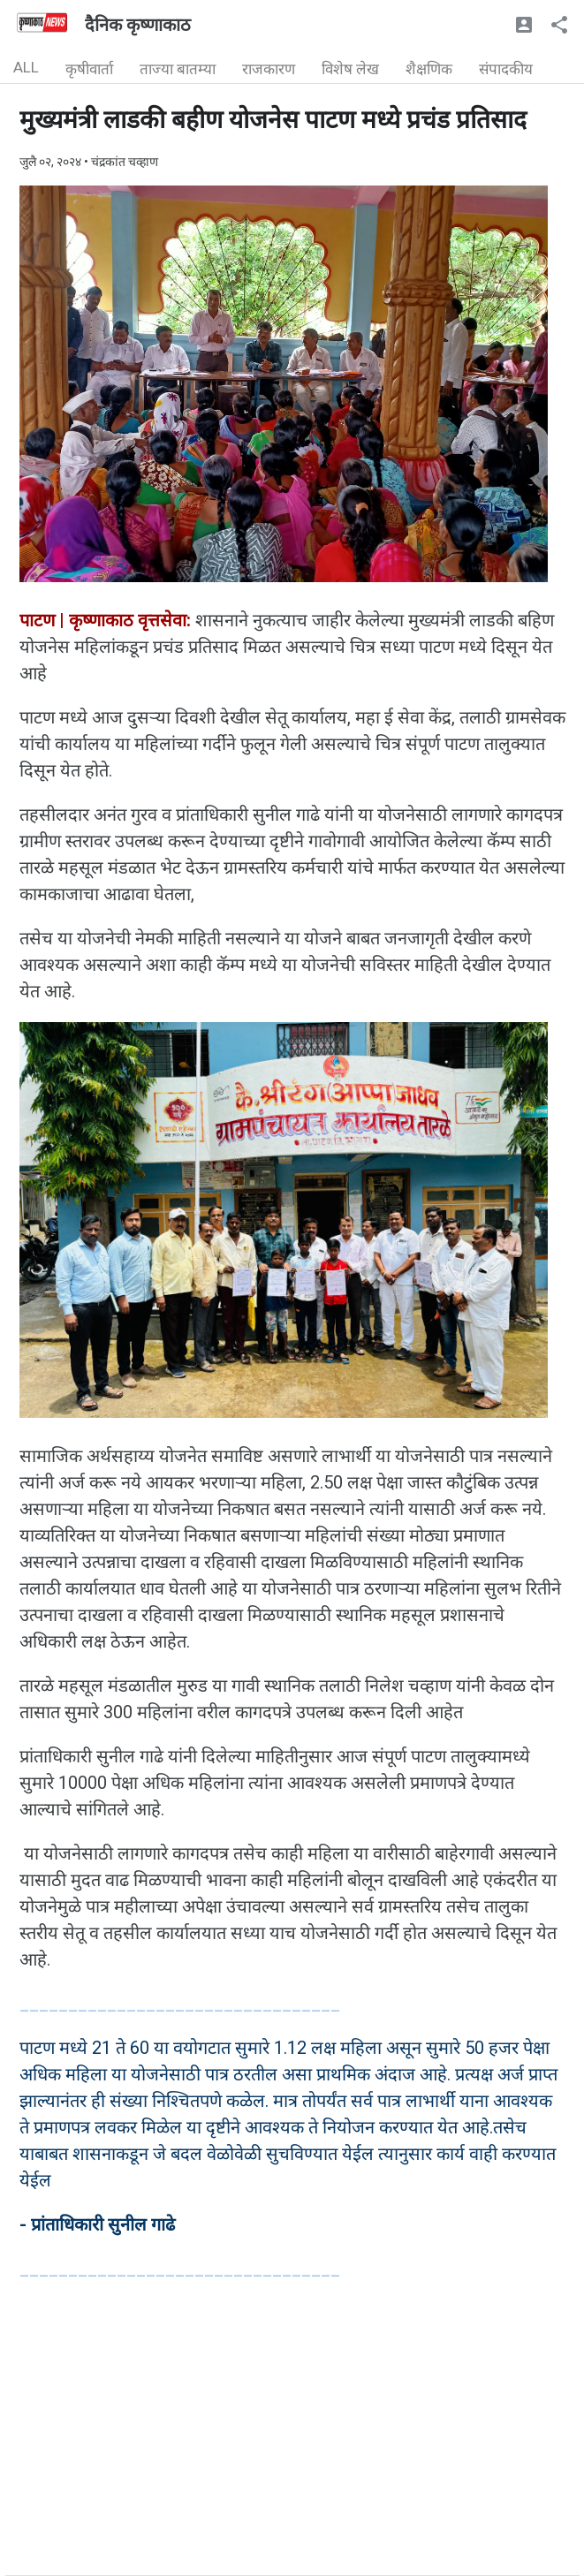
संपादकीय (506, 69)
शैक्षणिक (429, 69)
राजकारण (268, 69)
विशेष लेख (350, 69)
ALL (26, 67)
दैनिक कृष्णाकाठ (138, 24)
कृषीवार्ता (89, 69)
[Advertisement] (292, 2451)
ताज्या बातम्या (178, 69)
